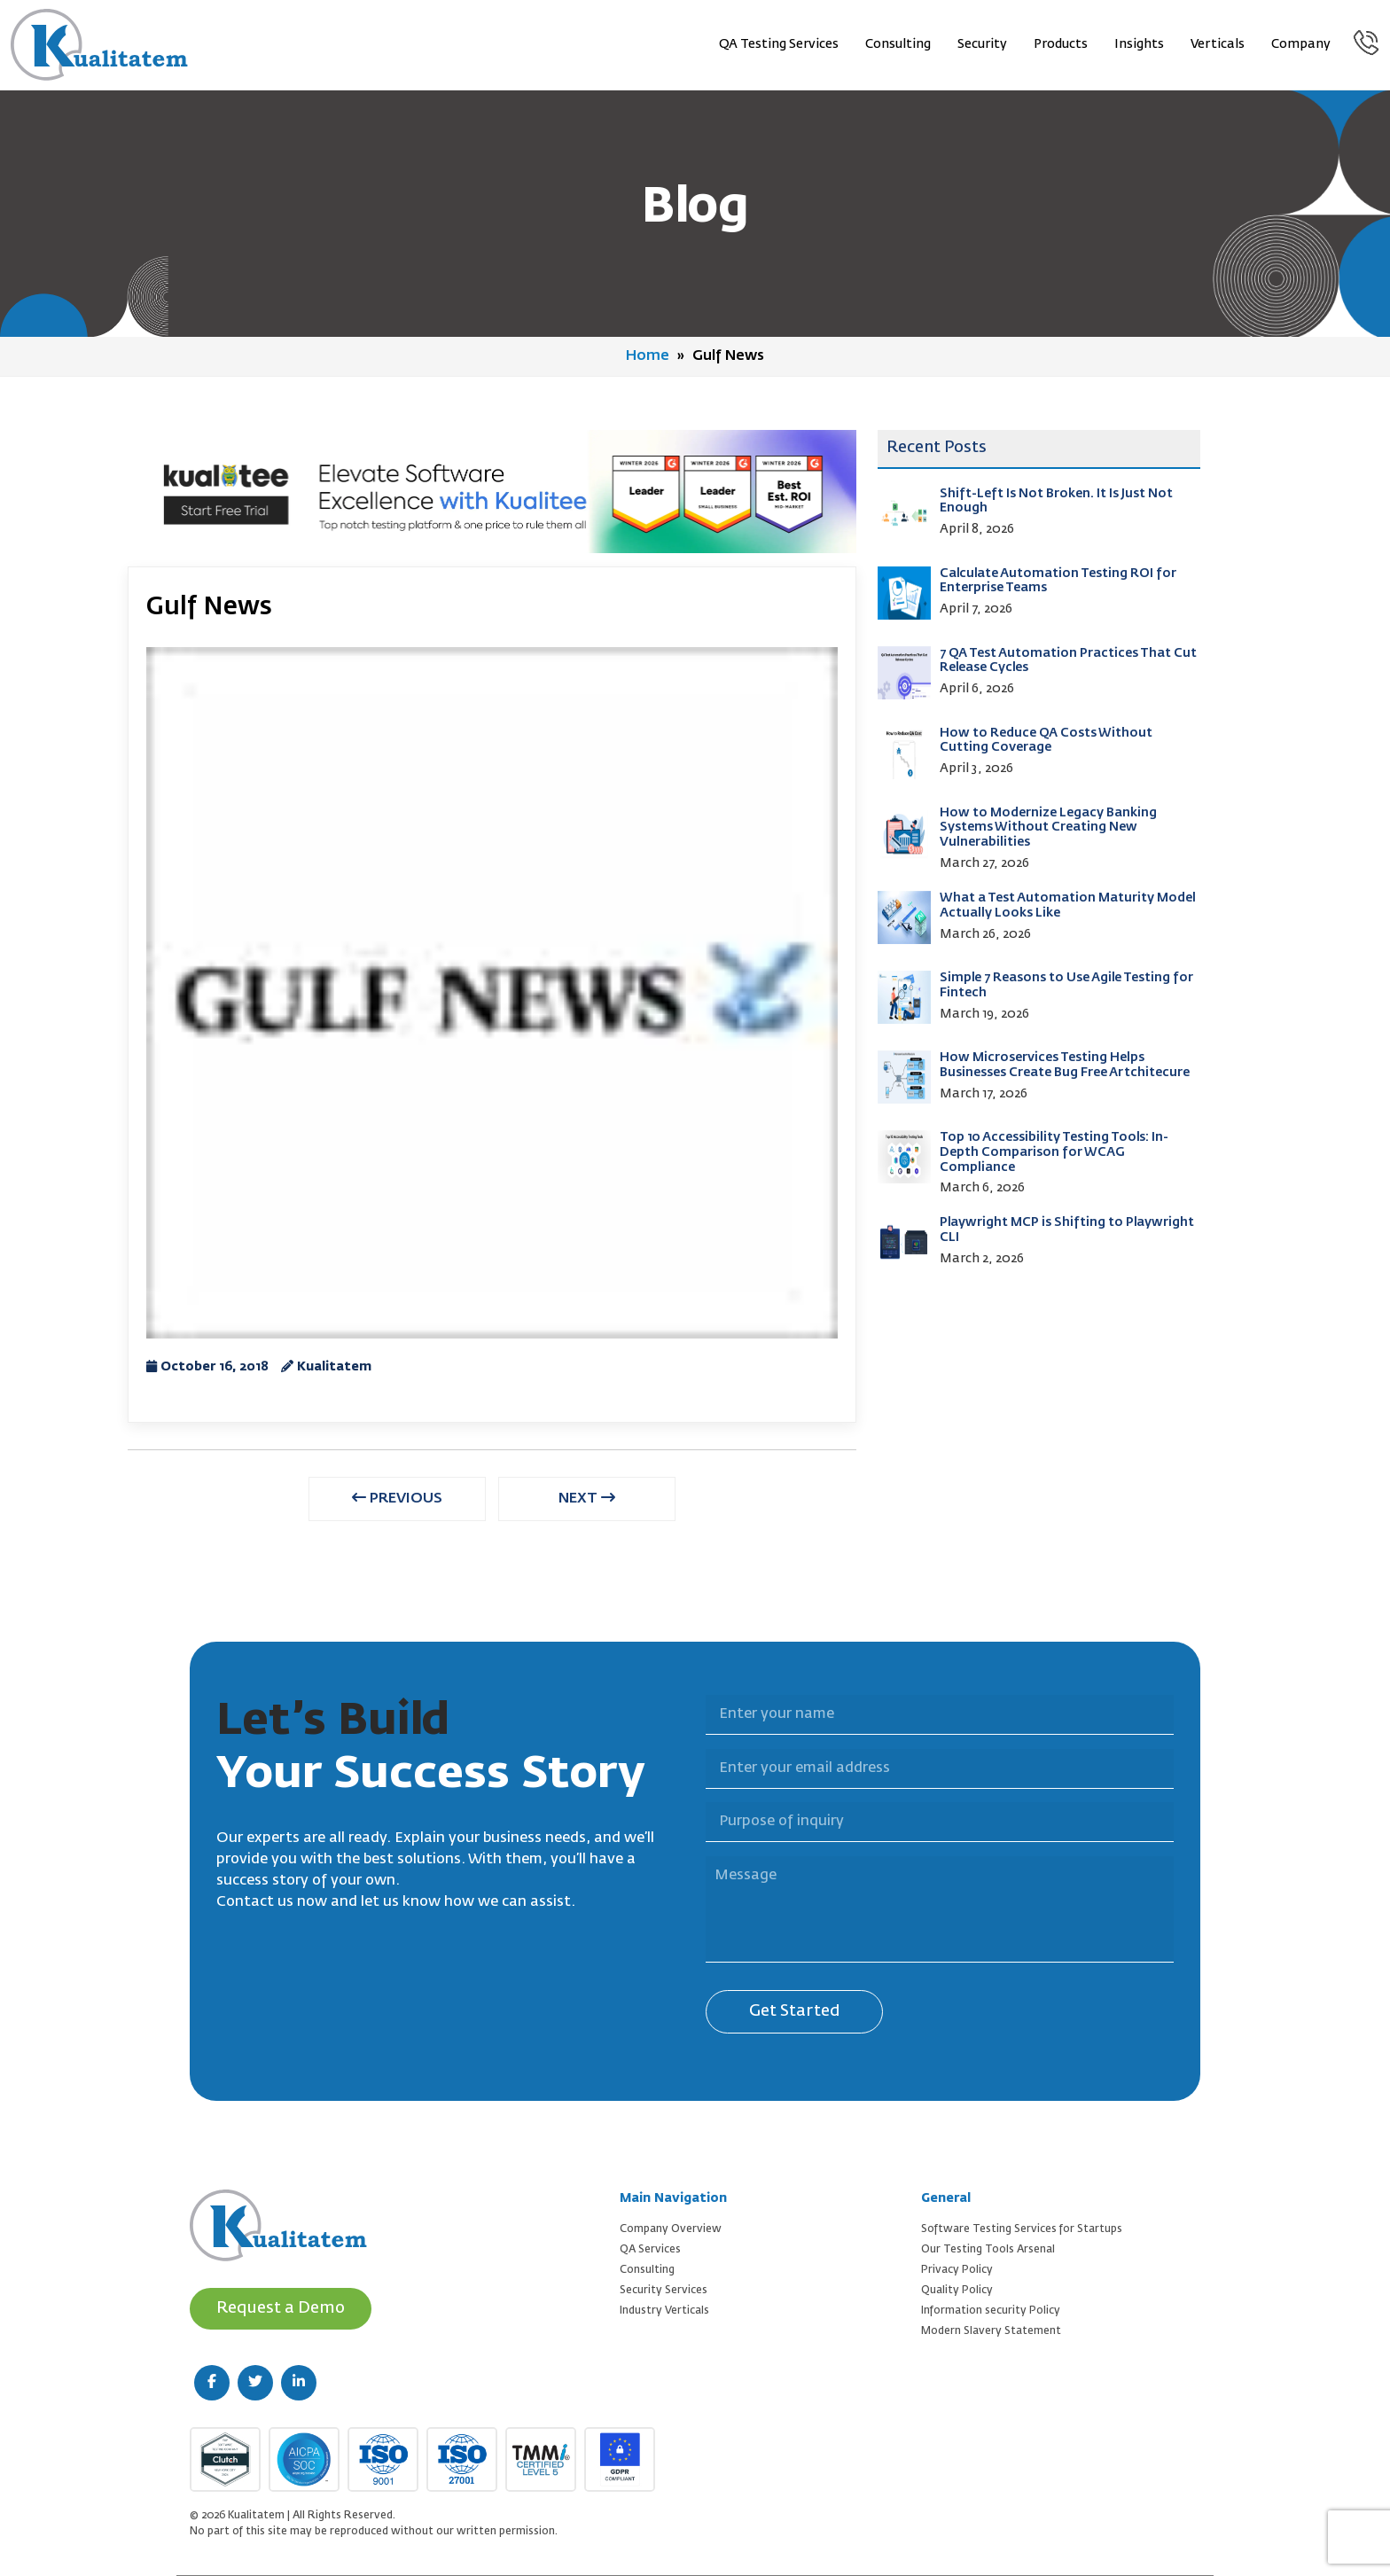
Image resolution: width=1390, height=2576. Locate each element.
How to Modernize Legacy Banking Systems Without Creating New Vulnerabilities (1048, 828)
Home (647, 356)
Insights (1139, 44)
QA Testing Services (779, 44)
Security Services (663, 2290)
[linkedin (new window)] (298, 2382)
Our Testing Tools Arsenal (988, 2249)
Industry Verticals (664, 2311)
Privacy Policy (957, 2270)
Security (982, 44)
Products (1061, 44)
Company (1301, 44)
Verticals (1218, 44)
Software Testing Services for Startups (1021, 2229)
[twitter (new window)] (255, 2382)
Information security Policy (990, 2311)
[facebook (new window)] (212, 2382)
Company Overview (671, 2229)
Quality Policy (957, 2290)
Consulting (898, 44)
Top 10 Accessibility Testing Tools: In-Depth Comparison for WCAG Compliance (1054, 1152)
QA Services (650, 2249)
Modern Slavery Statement (991, 2331)
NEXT (586, 1498)
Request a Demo (280, 2308)
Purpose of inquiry (694, 1791)
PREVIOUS (397, 1498)
